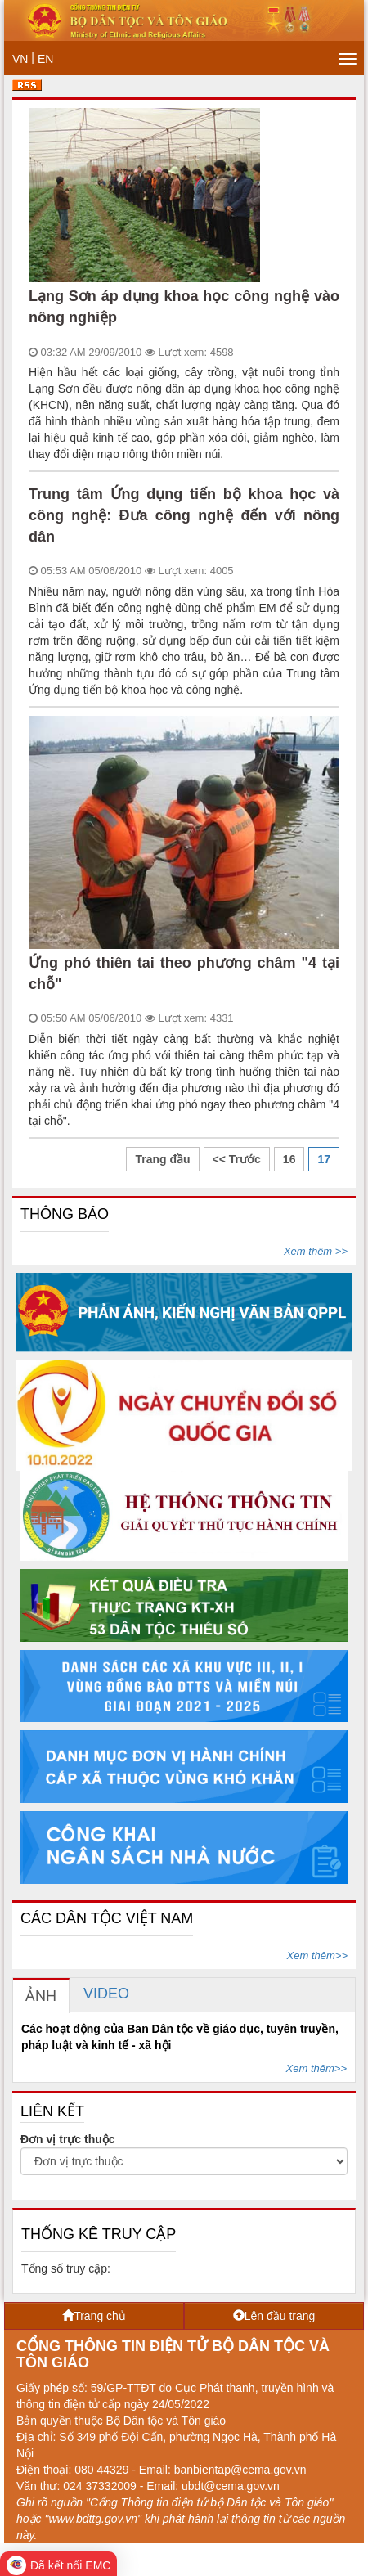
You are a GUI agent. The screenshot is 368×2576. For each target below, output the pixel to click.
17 (323, 1159)
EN (45, 58)
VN (20, 58)
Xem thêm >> (316, 1251)
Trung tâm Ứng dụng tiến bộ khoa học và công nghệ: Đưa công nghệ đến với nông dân (184, 515)
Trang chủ (94, 2315)
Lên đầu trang (274, 2315)
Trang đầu (162, 1159)
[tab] (41, 1995)
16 (289, 1159)
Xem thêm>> (317, 1955)
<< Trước (237, 1159)
